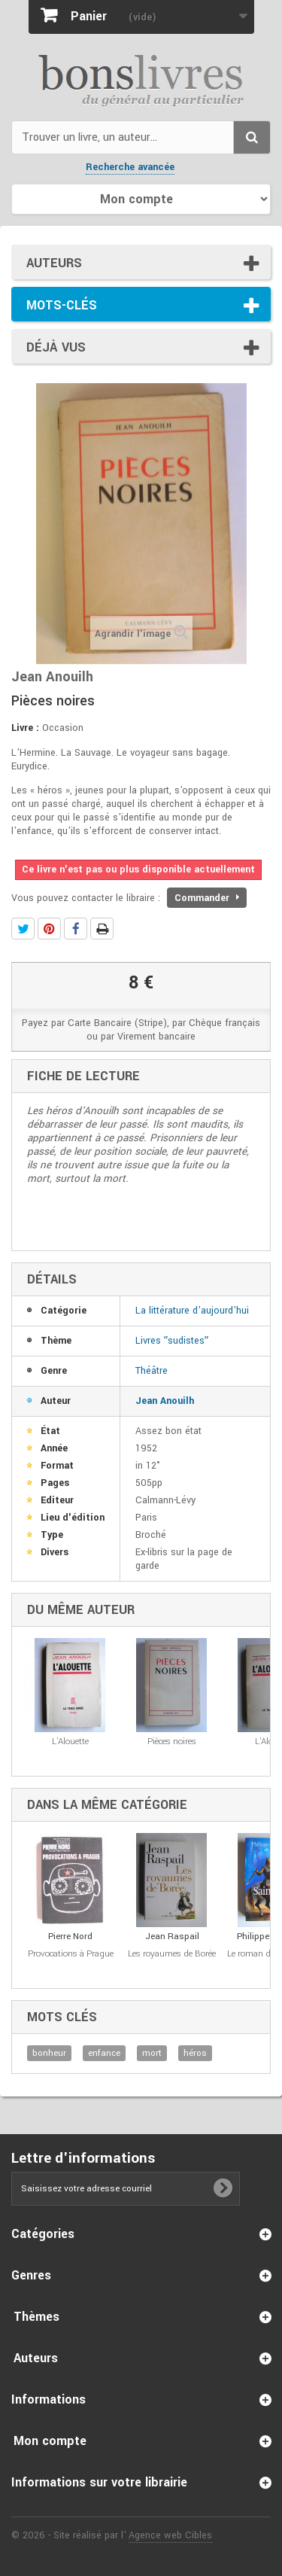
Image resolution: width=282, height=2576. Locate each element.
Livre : (25, 728)
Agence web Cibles (170, 2535)
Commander (206, 898)
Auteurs (54, 263)
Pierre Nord (70, 1936)
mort (152, 2053)
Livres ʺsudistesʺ (171, 1340)
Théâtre (151, 1371)
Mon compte (50, 2441)
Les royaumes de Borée (172, 1953)
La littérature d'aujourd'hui (192, 1310)
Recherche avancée (130, 167)
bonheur (49, 2053)
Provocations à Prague (71, 1953)
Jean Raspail (172, 1936)
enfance (104, 2053)
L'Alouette (70, 1741)
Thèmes (36, 2316)
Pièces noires (171, 1741)
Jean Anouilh (164, 1401)
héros (195, 2053)
